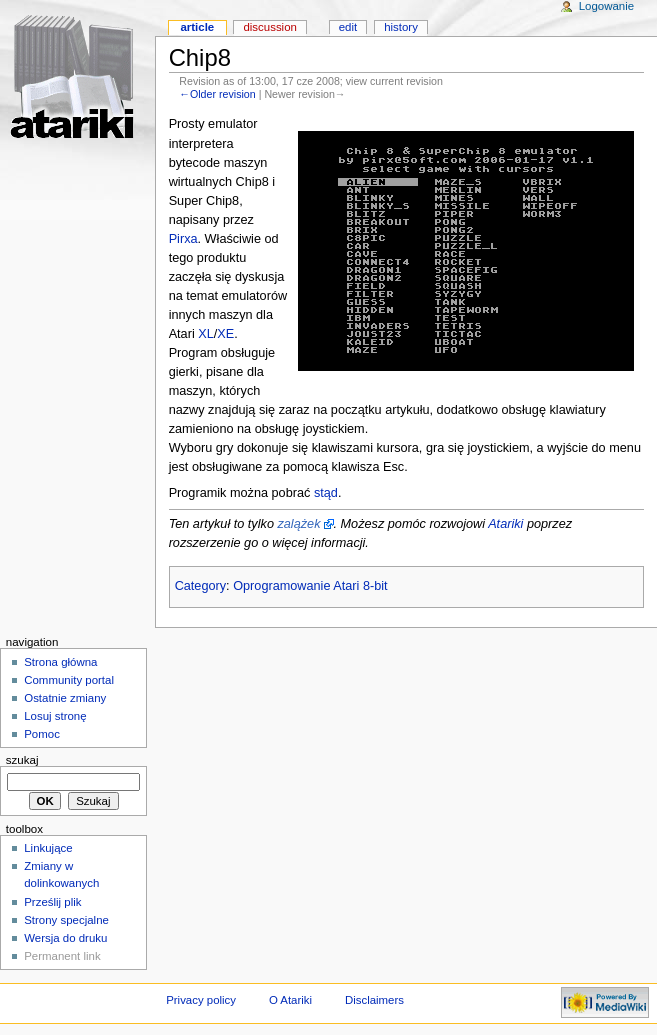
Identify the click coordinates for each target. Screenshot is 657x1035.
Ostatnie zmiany (65, 698)
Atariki (505, 524)
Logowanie (606, 6)
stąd (326, 493)
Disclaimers (374, 1000)
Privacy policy (201, 1000)
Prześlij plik (52, 902)
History (401, 27)
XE (225, 334)
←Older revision (217, 94)
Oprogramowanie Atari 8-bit (310, 586)
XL (206, 334)
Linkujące (48, 848)
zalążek (298, 524)
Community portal (69, 680)
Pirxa (183, 239)
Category (200, 586)
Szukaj (22, 760)
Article (197, 27)
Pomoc (42, 734)
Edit (348, 27)
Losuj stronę (55, 716)
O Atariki (290, 1000)
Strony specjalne (66, 920)
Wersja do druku (65, 938)
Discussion (269, 27)
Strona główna (60, 662)
